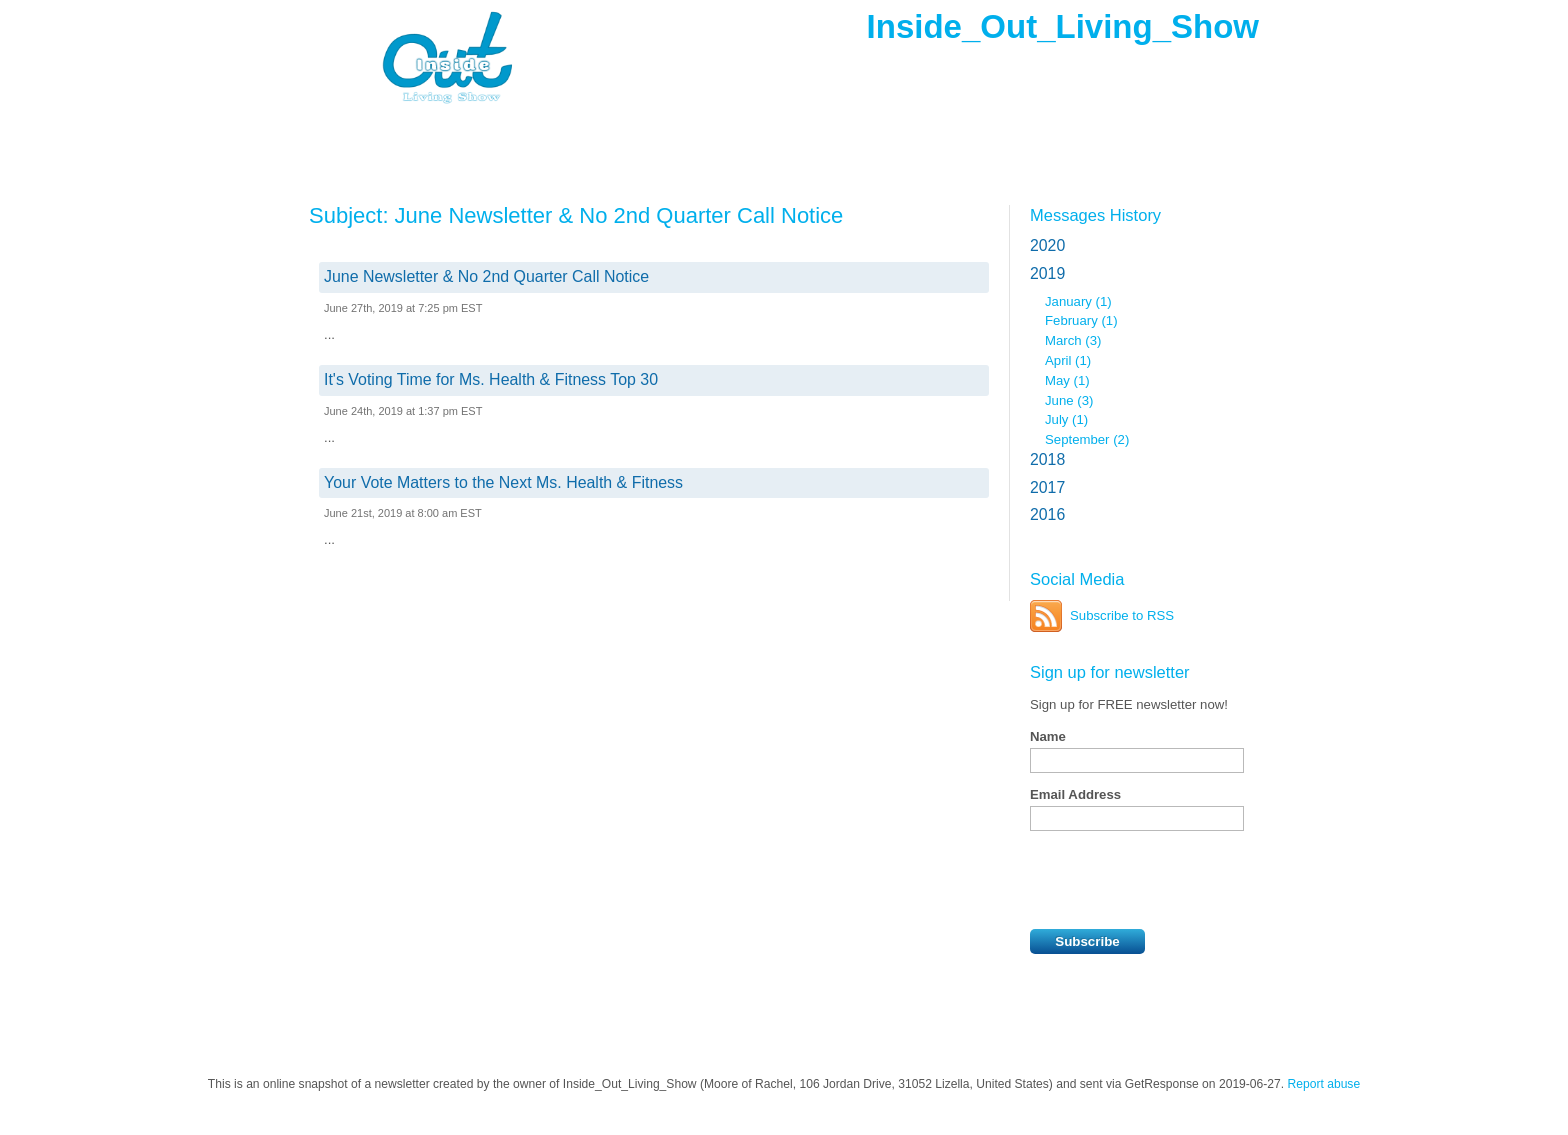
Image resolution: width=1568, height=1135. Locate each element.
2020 (1047, 245)
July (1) (1066, 419)
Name (1048, 736)
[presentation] (1182, 880)
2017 (1047, 487)
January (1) (1078, 301)
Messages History (1095, 215)
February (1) (1081, 320)
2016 (1047, 514)
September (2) (1087, 439)
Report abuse (1324, 1084)
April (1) (1068, 360)
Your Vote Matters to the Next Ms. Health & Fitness (503, 482)
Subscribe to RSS (1122, 615)
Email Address (1075, 794)
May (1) (1067, 380)
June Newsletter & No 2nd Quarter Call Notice (486, 276)
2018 (1047, 459)
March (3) (1073, 340)
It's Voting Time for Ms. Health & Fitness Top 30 (491, 379)
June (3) (1069, 400)
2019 (1047, 273)
